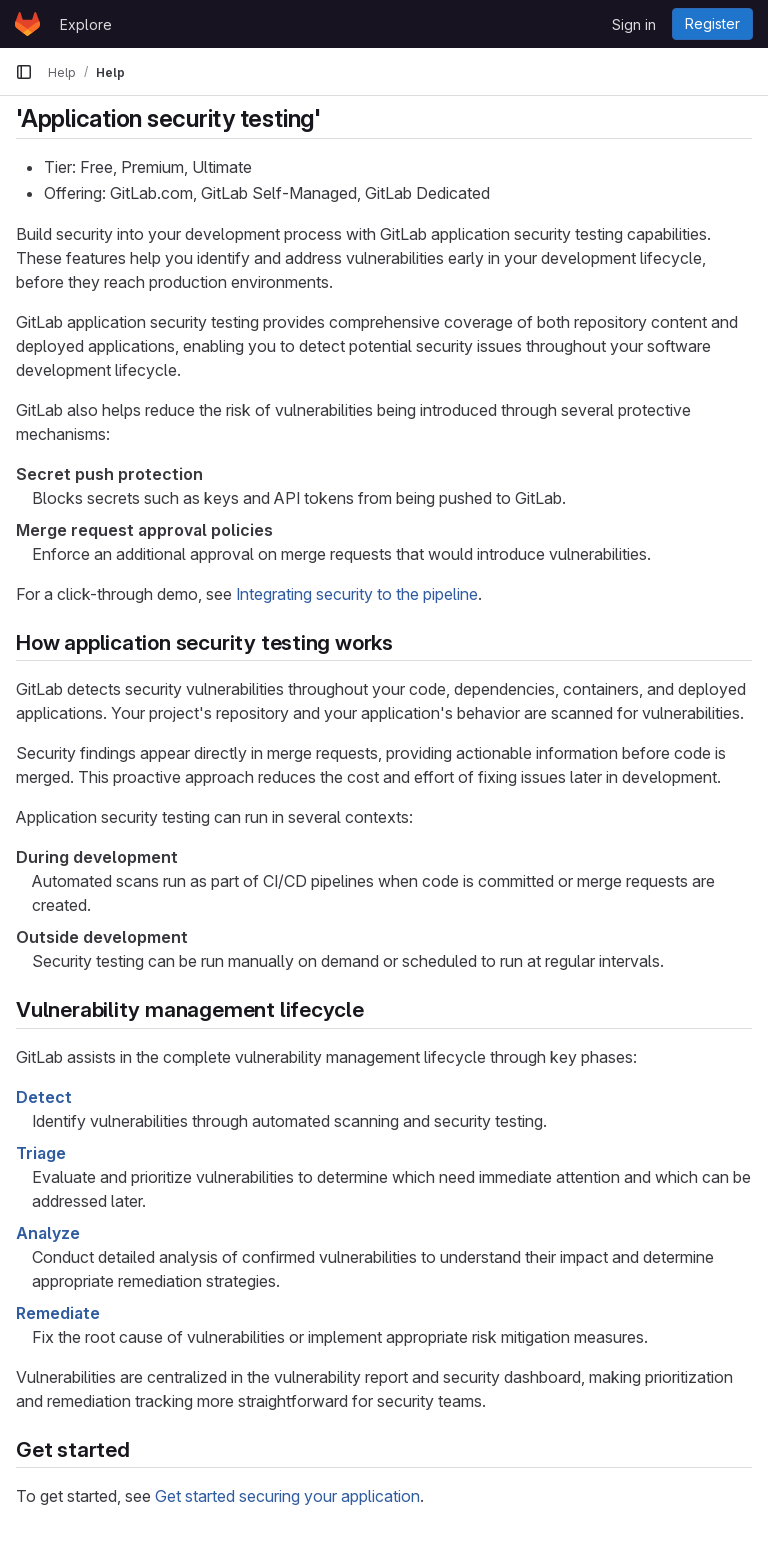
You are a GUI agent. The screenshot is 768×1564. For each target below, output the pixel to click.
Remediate (58, 1313)
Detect (44, 1097)
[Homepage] (27, 24)
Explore (86, 24)
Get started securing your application (287, 1496)
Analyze (48, 1233)
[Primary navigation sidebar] (24, 72)
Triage (41, 1153)
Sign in (634, 24)
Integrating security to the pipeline (357, 594)
